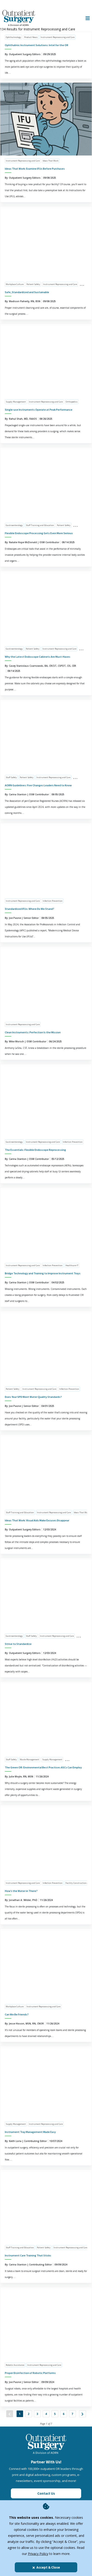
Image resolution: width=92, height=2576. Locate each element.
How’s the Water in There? (21, 1891)
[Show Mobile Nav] (88, 18)
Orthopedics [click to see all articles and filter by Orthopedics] (71, 401)
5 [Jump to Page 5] (55, 2414)
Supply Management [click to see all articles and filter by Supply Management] (16, 401)
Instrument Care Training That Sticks (28, 2255)
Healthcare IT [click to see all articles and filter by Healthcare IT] (71, 1265)
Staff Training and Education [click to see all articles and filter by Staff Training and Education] (40, 525)
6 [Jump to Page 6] (63, 2414)
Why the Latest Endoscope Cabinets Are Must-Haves (37, 656)
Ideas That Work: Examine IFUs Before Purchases (35, 168)
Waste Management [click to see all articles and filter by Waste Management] (29, 1759)
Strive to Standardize (18, 1644)
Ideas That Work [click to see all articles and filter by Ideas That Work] (50, 160)
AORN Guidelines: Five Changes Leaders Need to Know (38, 785)
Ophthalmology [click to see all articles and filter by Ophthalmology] (13, 37)
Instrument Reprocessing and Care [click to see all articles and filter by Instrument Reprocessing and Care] (57, 37)
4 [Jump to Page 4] (46, 2414)
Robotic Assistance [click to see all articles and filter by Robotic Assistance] (15, 2365)
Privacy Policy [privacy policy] (38, 2553)
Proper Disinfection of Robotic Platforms (30, 2373)
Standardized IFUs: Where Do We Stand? (29, 908)
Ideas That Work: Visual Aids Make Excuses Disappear (37, 1520)
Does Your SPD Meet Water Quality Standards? (33, 1397)
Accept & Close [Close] (46, 2567)
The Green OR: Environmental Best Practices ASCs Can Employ (43, 1767)
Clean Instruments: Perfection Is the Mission (33, 1032)
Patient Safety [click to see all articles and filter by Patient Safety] (33, 284)
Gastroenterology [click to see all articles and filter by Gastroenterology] (14, 525)
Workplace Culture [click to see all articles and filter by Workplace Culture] (15, 284)
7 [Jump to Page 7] (72, 2414)
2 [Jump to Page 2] (28, 2414)
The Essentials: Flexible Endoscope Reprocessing (35, 1150)
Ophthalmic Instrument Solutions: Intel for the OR (36, 45)
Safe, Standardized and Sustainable (27, 292)
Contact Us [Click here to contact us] (46, 2493)
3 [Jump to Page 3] (37, 2414)
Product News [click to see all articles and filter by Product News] (31, 37)
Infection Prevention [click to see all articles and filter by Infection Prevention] (52, 900)
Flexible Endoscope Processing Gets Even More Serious (39, 533)
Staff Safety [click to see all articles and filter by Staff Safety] (11, 777)
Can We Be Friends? (17, 2014)
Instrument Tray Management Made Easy (30, 2132)
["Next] (82, 2413)
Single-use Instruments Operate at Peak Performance (38, 409)
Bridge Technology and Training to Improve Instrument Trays (42, 1273)
